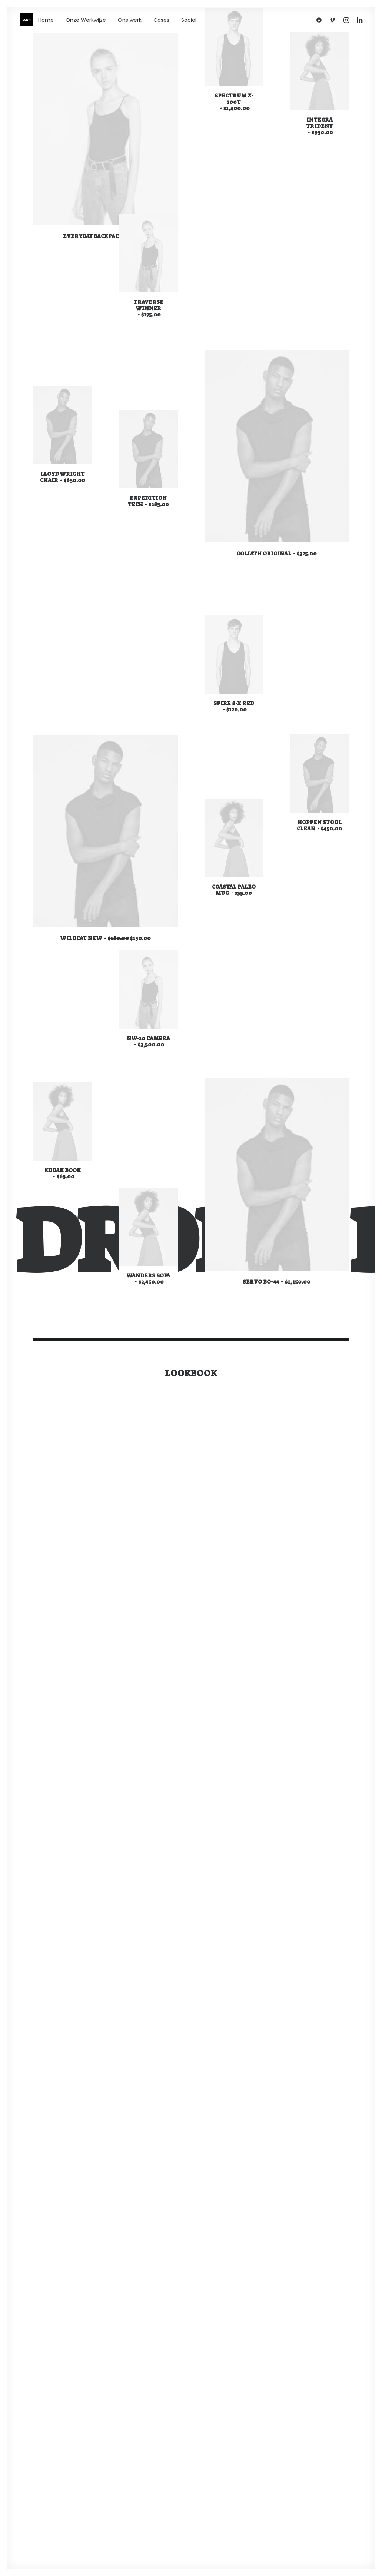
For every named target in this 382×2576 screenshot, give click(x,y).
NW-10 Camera (148, 1041)
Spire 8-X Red (233, 706)
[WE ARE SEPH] (26, 19)
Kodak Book (62, 1172)
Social (188, 20)
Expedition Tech (148, 500)
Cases (161, 20)
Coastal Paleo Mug (234, 889)
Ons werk (130, 20)
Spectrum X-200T (234, 102)
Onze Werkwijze (86, 20)
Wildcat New (105, 938)
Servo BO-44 (276, 1281)
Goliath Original (276, 553)
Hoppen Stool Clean (319, 825)
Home (46, 20)
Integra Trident (319, 126)
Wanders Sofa (148, 1277)
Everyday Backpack (105, 236)
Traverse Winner (148, 308)
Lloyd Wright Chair (62, 476)
